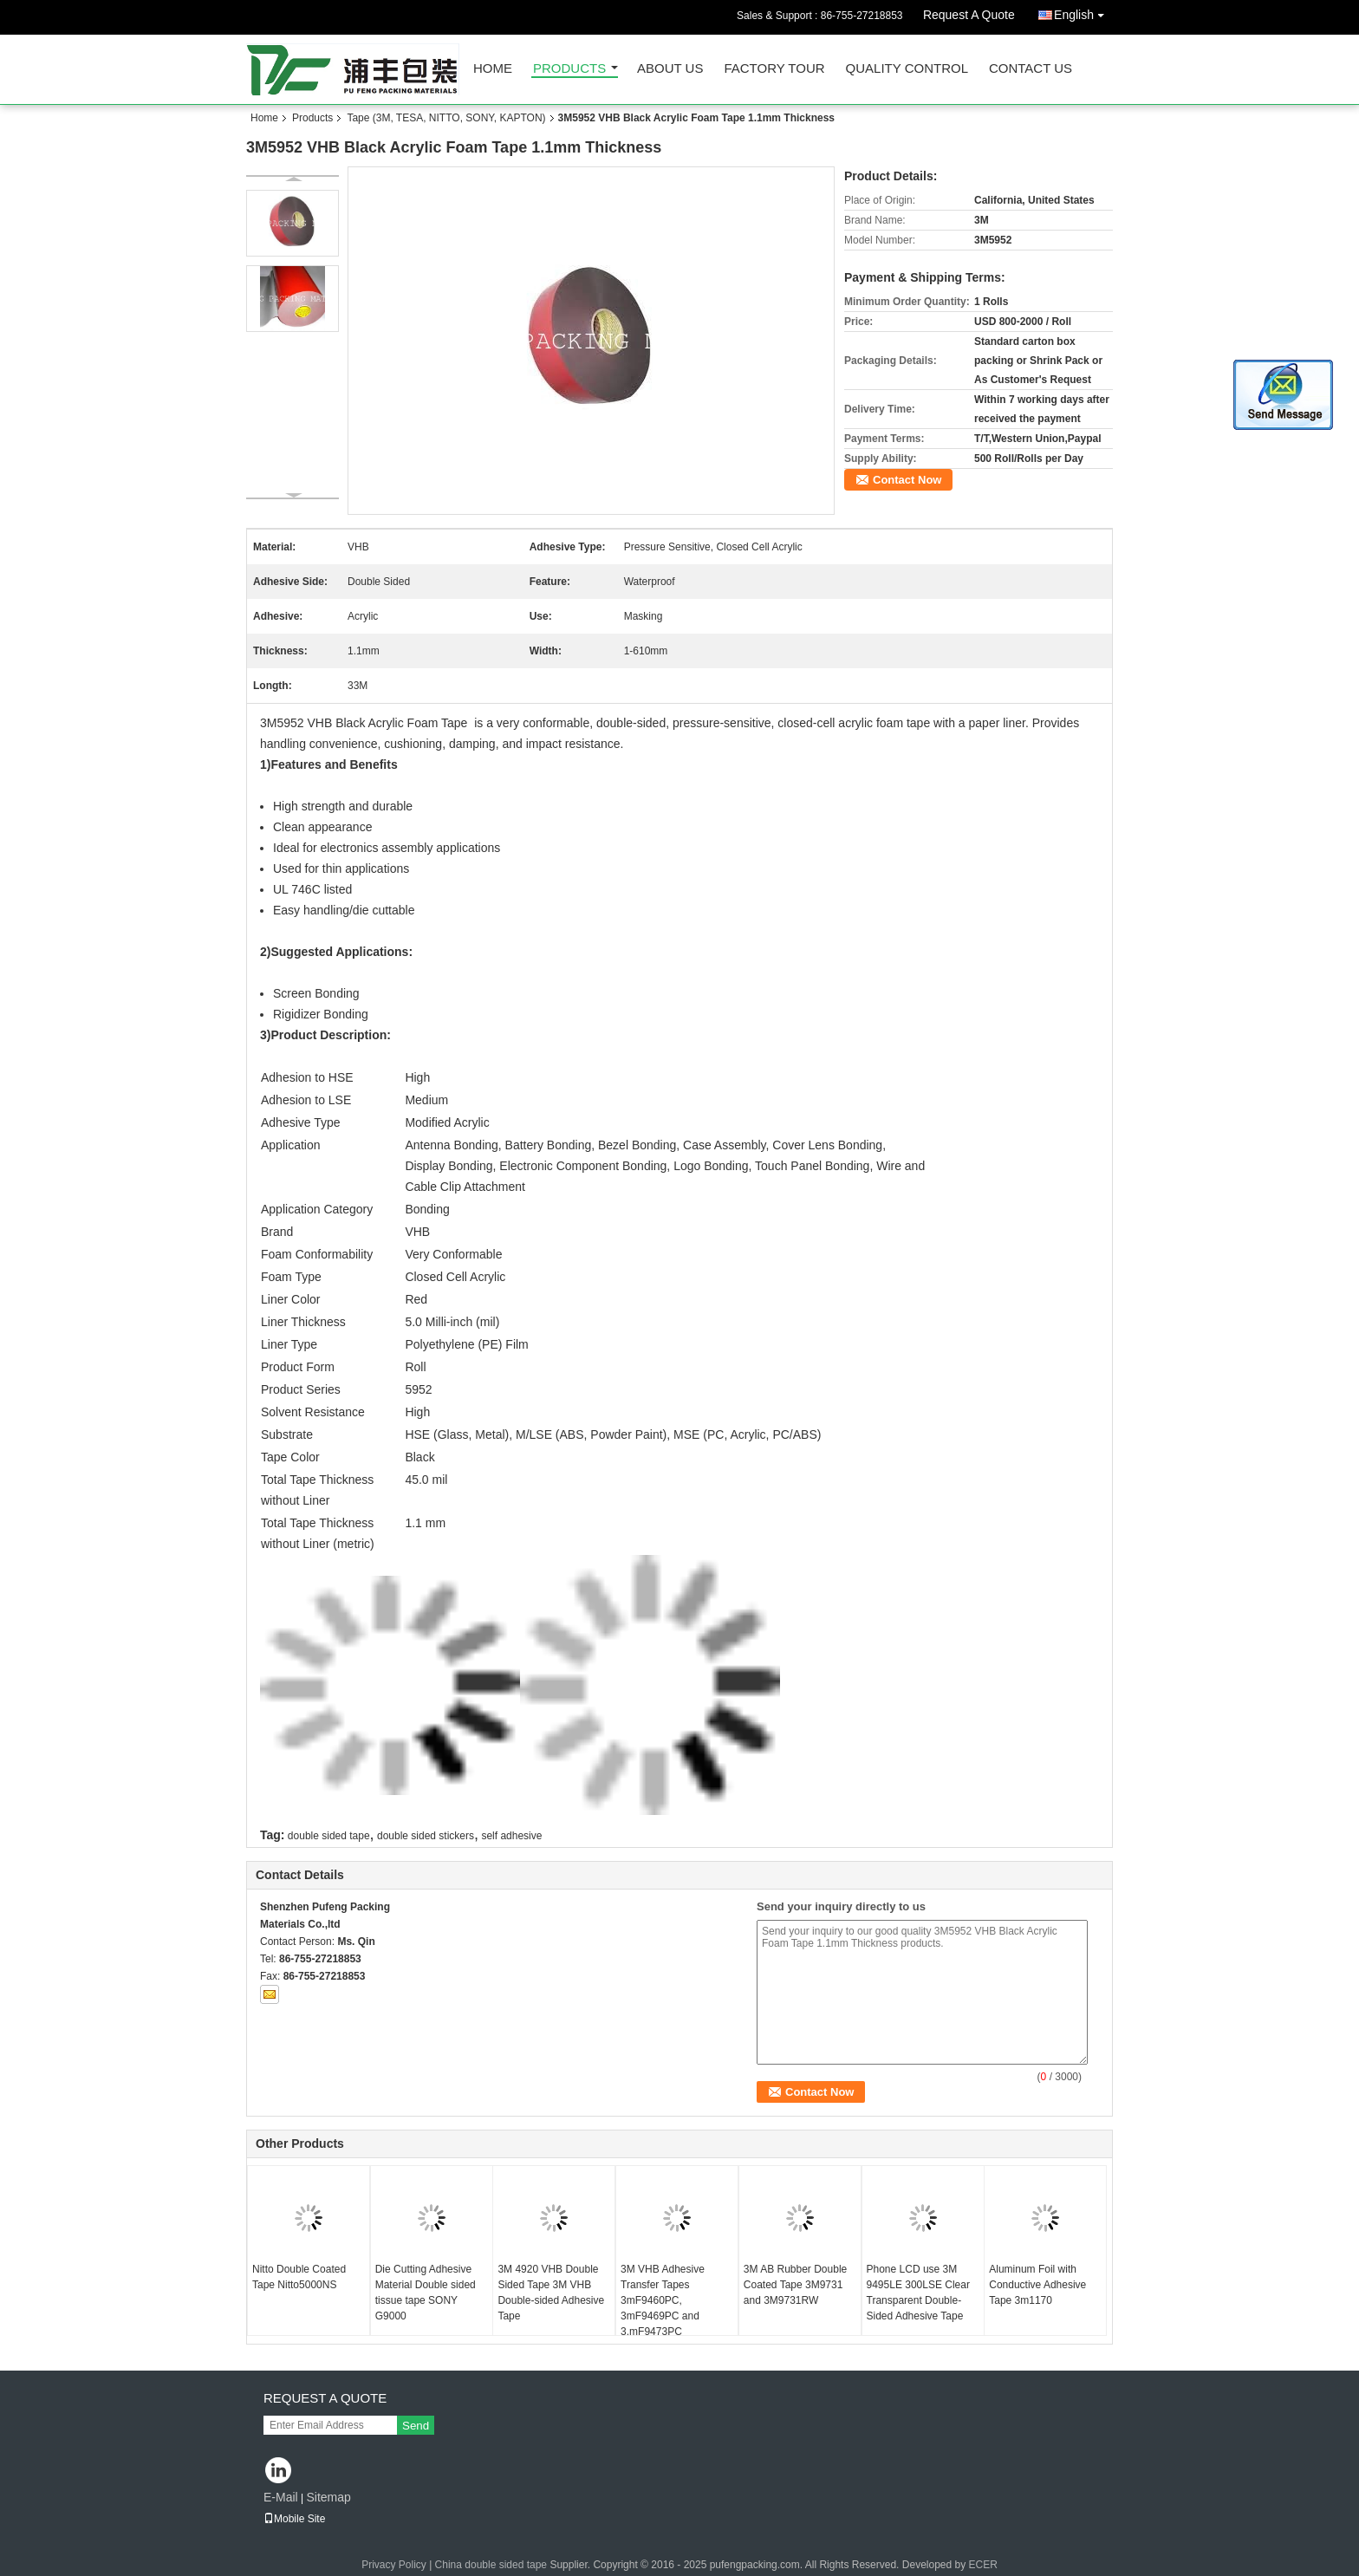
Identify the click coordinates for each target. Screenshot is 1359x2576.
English (1083, 12)
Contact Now (907, 479)
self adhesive (511, 1836)
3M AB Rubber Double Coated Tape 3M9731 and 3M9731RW (795, 2284)
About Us (670, 68)
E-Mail (280, 2497)
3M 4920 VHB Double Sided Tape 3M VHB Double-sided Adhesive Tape (550, 2292)
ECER (983, 2565)
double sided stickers (425, 1836)
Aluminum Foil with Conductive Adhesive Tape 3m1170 (1037, 2284)
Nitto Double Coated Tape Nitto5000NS (299, 2277)
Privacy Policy (393, 2565)
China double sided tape (491, 2565)
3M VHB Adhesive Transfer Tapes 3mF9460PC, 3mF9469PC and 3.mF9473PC (663, 2300)
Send (415, 2425)
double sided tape (329, 1836)
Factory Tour (774, 68)
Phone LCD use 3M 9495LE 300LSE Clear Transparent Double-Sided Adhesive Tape (918, 2292)
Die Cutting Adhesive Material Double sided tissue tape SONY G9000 (425, 2292)
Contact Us (1030, 68)
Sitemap (328, 2497)
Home (492, 68)
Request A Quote (969, 15)
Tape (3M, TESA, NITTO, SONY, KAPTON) (446, 118)
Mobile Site (294, 2519)
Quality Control (907, 68)
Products (569, 68)
